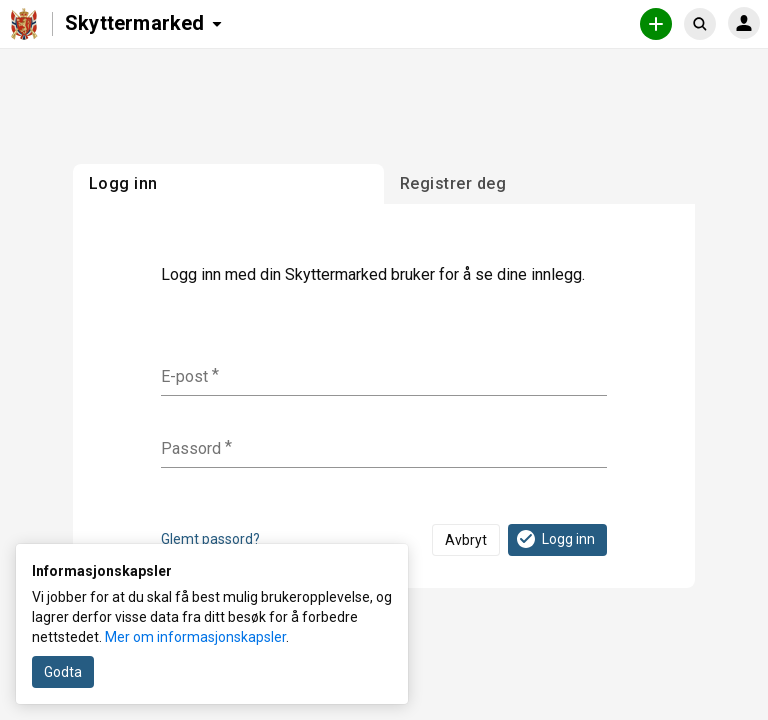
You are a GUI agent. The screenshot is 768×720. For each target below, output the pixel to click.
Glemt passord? (210, 539)
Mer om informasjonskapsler (195, 637)
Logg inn (554, 539)
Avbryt (466, 540)
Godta (63, 672)
